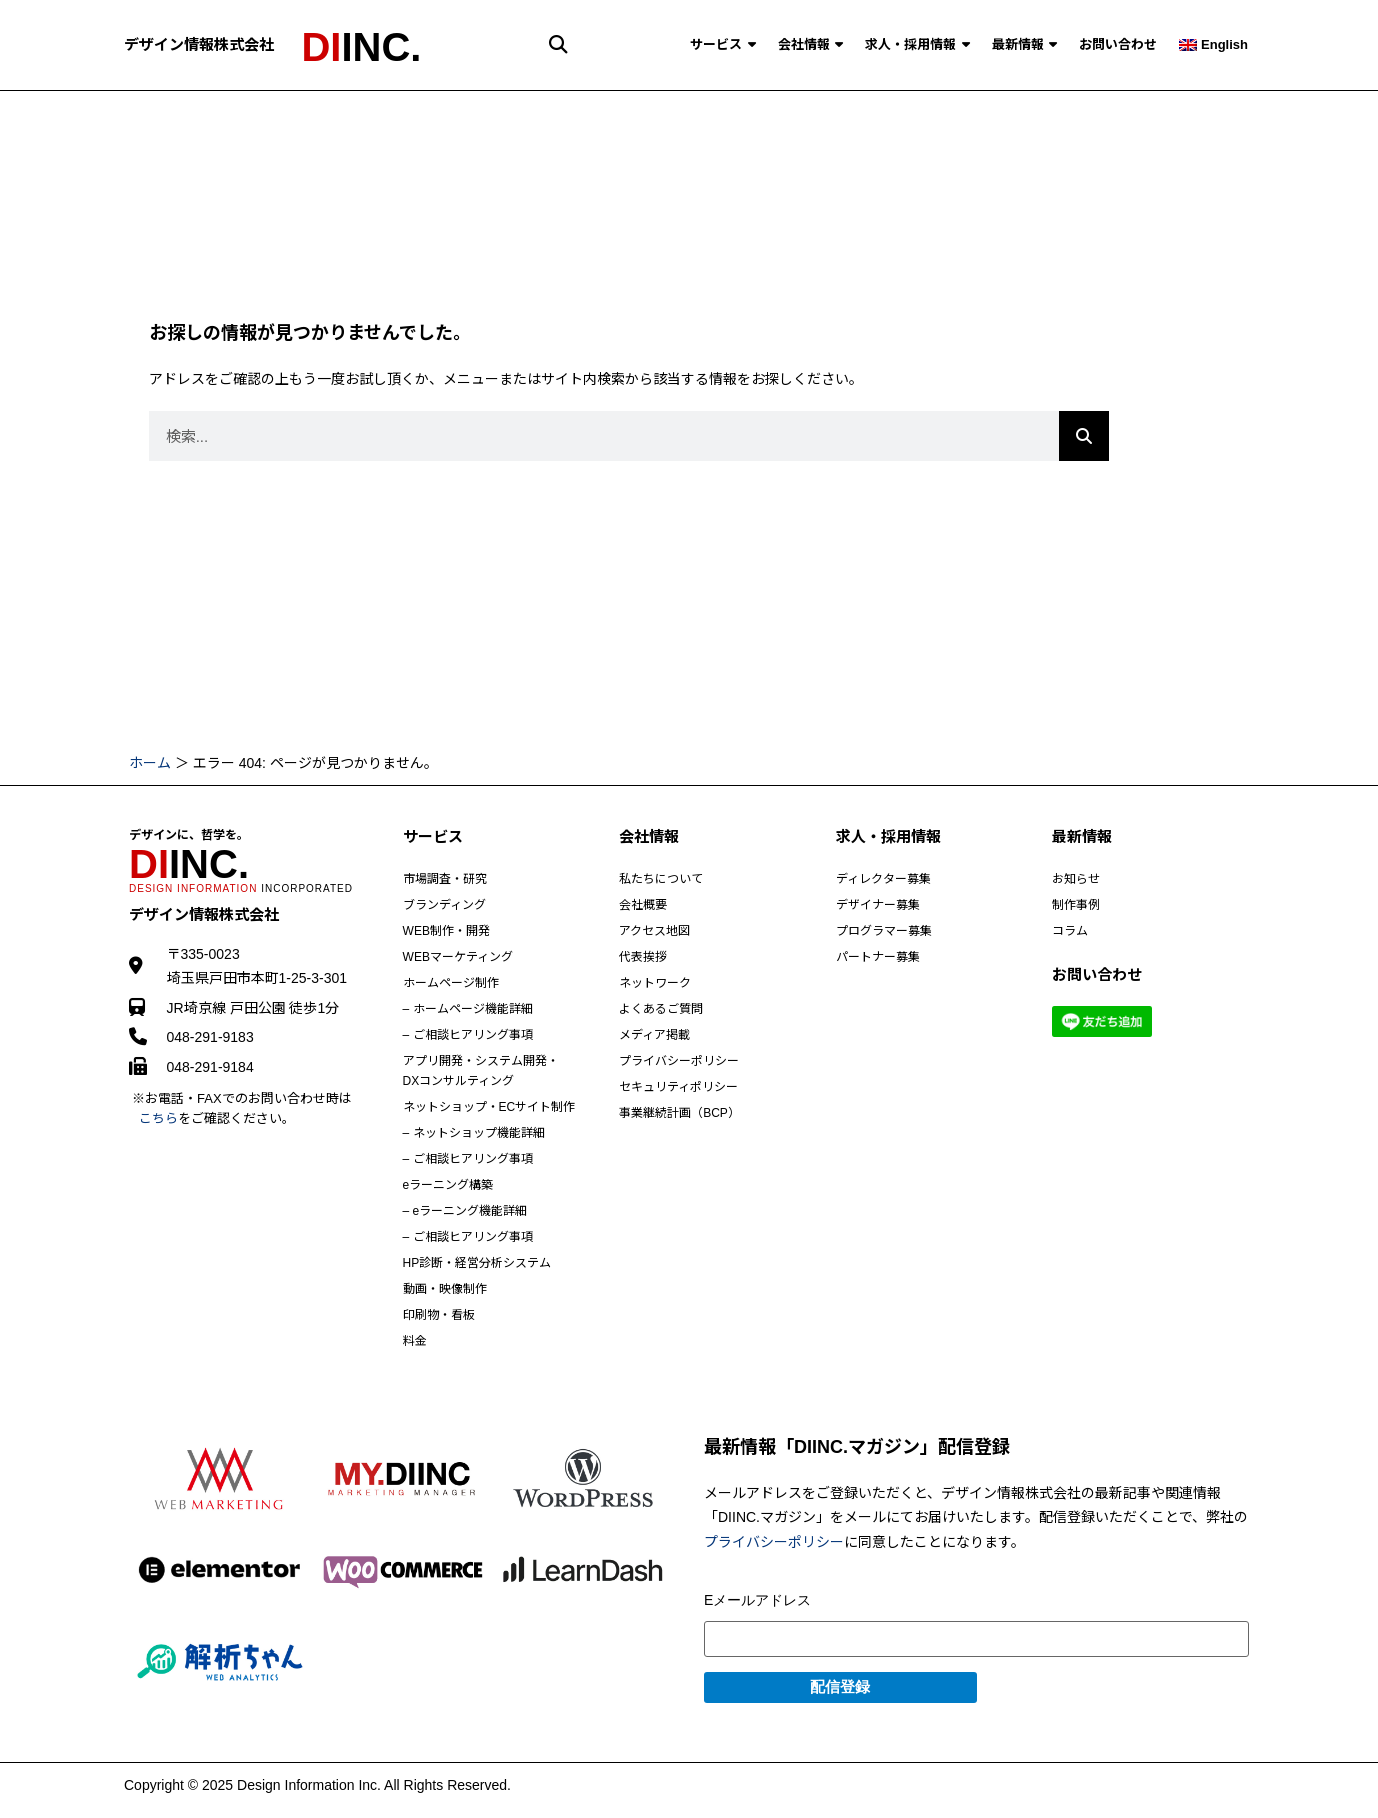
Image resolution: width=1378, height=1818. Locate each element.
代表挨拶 (643, 957)
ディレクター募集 (883, 879)
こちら (158, 1118)
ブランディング (444, 905)
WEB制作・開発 (446, 931)
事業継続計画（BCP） (679, 1113)
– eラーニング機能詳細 (465, 1211)
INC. (361, 47)
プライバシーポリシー (679, 1061)
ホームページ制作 (451, 983)
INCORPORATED (241, 888)
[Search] (1084, 436)
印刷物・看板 (439, 1315)
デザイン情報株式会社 (199, 44)
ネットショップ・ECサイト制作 (489, 1107)
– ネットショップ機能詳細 (474, 1133)
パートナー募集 (878, 957)
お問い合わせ (1118, 44)
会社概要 (643, 905)
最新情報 (1025, 44)
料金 (415, 1341)
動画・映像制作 (445, 1289)
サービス (723, 44)
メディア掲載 (654, 1035)
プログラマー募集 (884, 931)
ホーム (150, 763)
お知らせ (1076, 879)
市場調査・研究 (445, 879)
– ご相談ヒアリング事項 (468, 1035)
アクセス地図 (654, 931)
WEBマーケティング (458, 957)
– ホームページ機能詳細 (468, 1009)
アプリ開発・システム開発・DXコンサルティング (481, 1071)
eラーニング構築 (448, 1185)
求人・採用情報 (917, 44)
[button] (558, 44)
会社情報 (811, 44)
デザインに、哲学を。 (189, 835)
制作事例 (1076, 905)
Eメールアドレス (757, 1600)
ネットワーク (655, 983)
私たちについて (661, 879)
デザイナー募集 (878, 905)
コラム (1070, 931)
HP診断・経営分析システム (477, 1263)
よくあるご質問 (661, 1009)
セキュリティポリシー (678, 1087)
